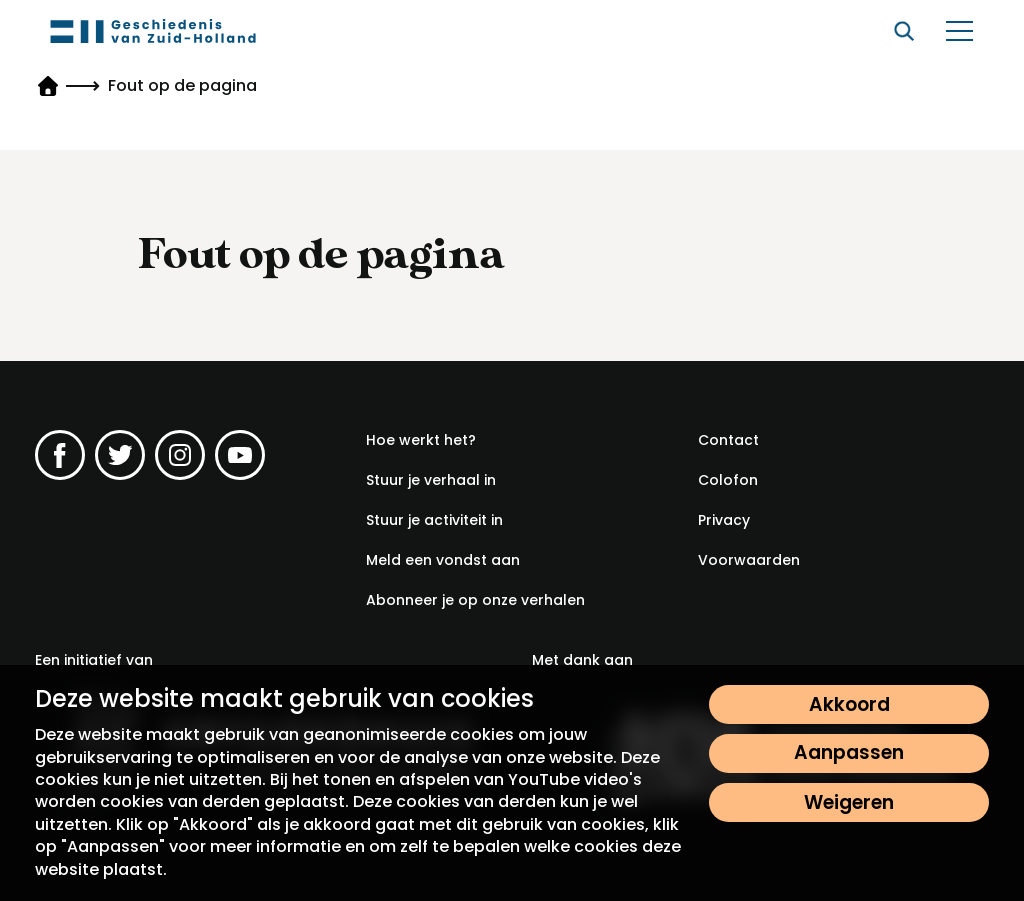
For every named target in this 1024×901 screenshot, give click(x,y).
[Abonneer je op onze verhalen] (475, 600)
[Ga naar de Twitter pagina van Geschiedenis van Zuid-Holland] (120, 455)
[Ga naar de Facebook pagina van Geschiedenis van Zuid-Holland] (60, 455)
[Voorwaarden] (749, 560)
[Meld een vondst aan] (443, 560)
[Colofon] (728, 480)
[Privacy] (724, 520)
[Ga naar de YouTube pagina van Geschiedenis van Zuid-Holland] (240, 455)
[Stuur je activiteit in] (434, 520)
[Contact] (728, 440)
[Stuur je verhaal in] (431, 480)
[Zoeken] (904, 31)
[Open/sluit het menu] (959, 31)
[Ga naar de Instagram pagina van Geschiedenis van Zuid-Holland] (180, 455)
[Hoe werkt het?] (421, 440)
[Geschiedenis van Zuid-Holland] (153, 31)
